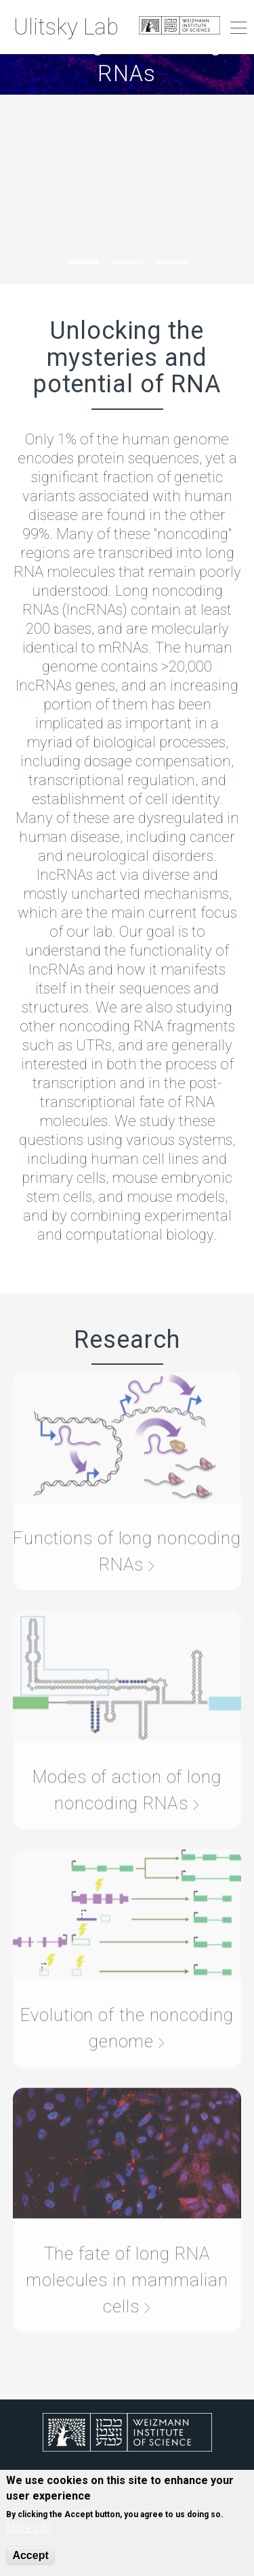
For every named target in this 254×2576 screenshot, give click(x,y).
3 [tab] (172, 262)
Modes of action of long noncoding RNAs (127, 1772)
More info (28, 2528)
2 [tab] (127, 262)
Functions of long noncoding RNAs (127, 1533)
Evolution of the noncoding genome (126, 2011)
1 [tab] (82, 262)
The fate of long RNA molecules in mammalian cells (127, 2262)
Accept (30, 2555)
